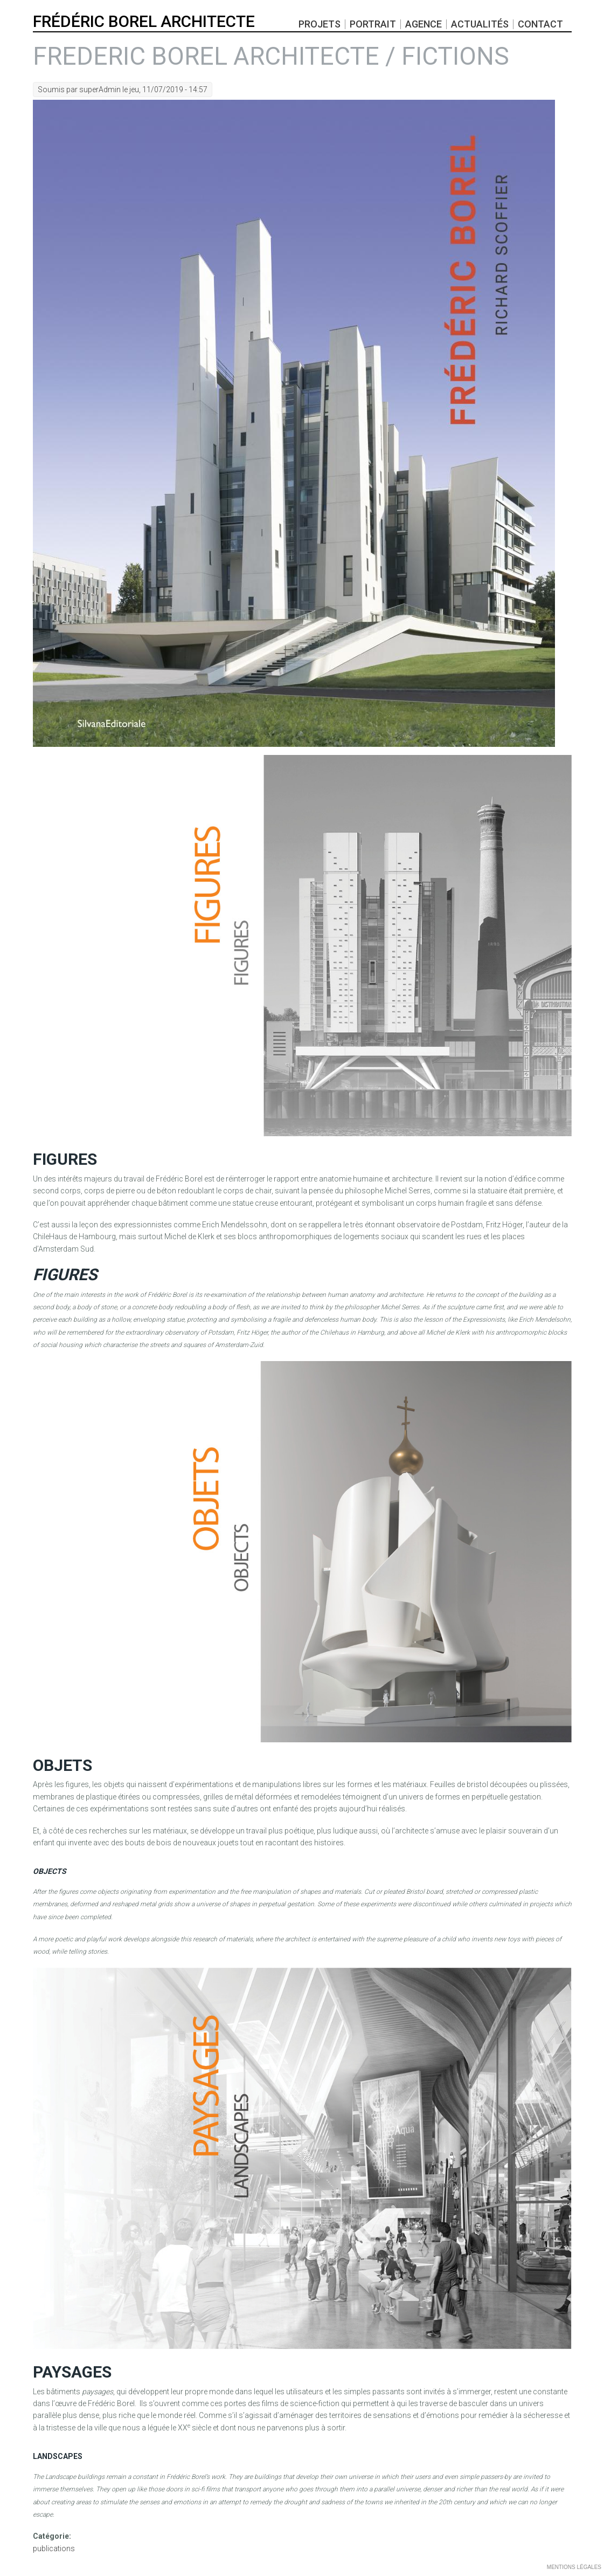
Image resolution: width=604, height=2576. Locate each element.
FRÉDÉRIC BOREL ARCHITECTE (144, 21)
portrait (373, 24)
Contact (540, 24)
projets (319, 24)
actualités (480, 24)
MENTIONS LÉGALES (574, 2567)
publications (54, 2548)
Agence (423, 24)
